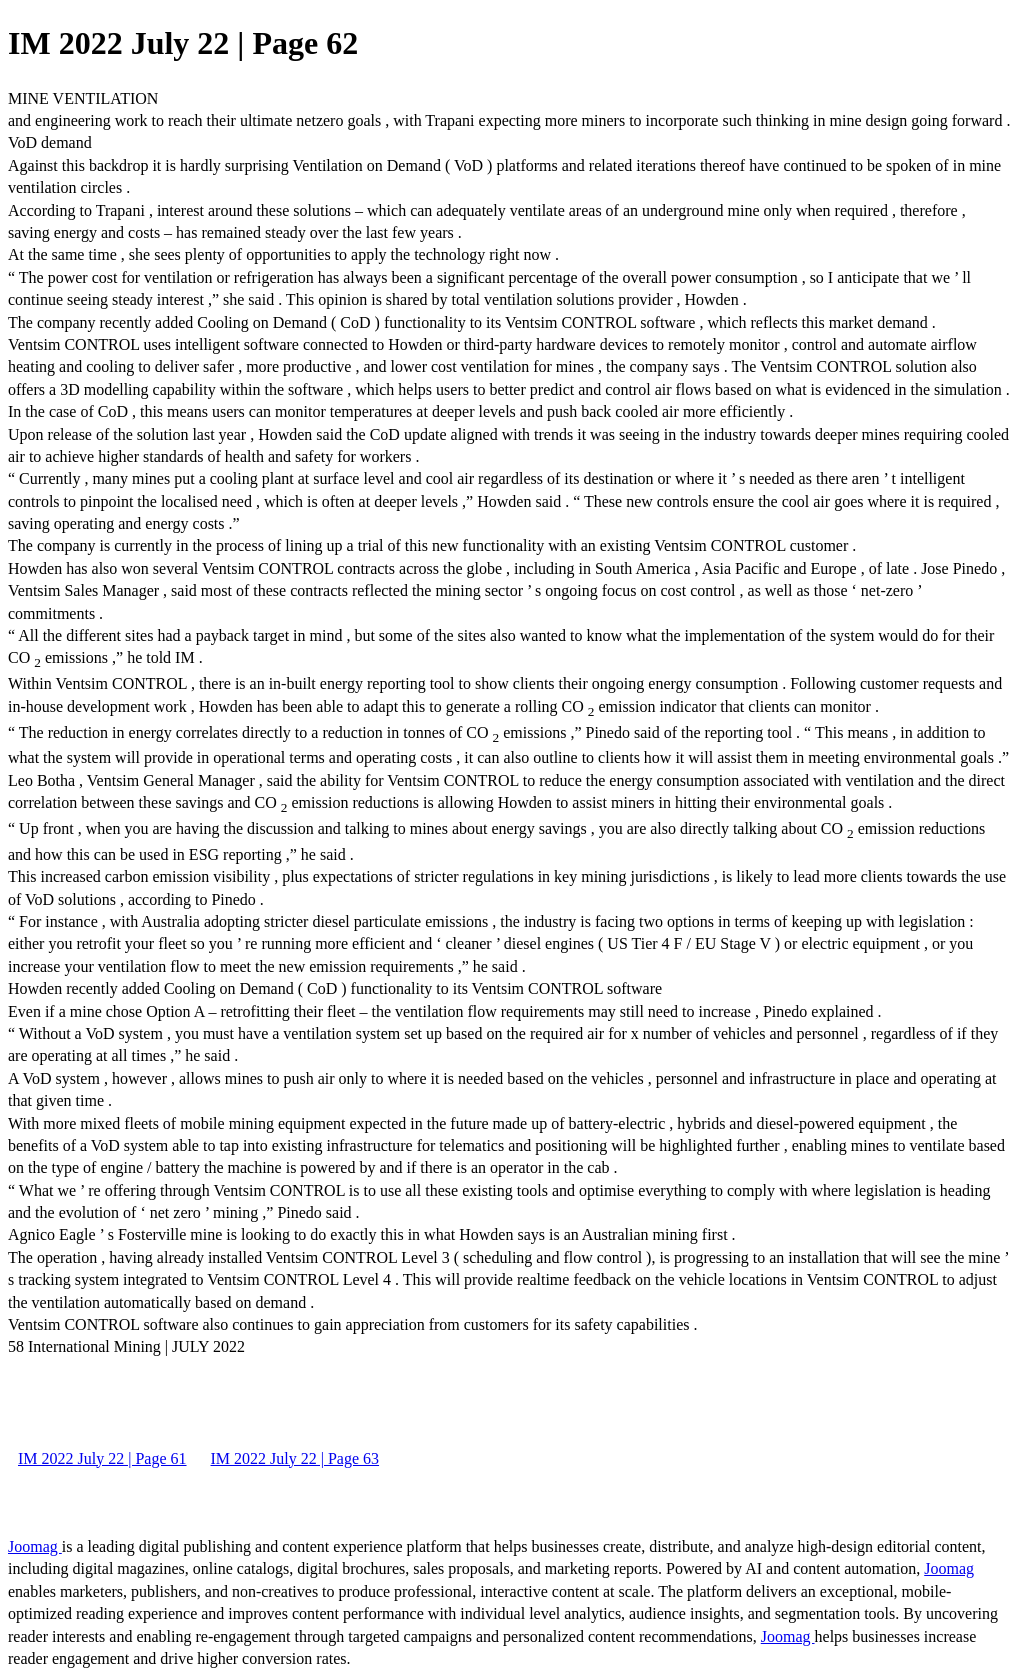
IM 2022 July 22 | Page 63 (295, 1458)
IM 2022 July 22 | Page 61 (102, 1458)
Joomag (35, 1546)
